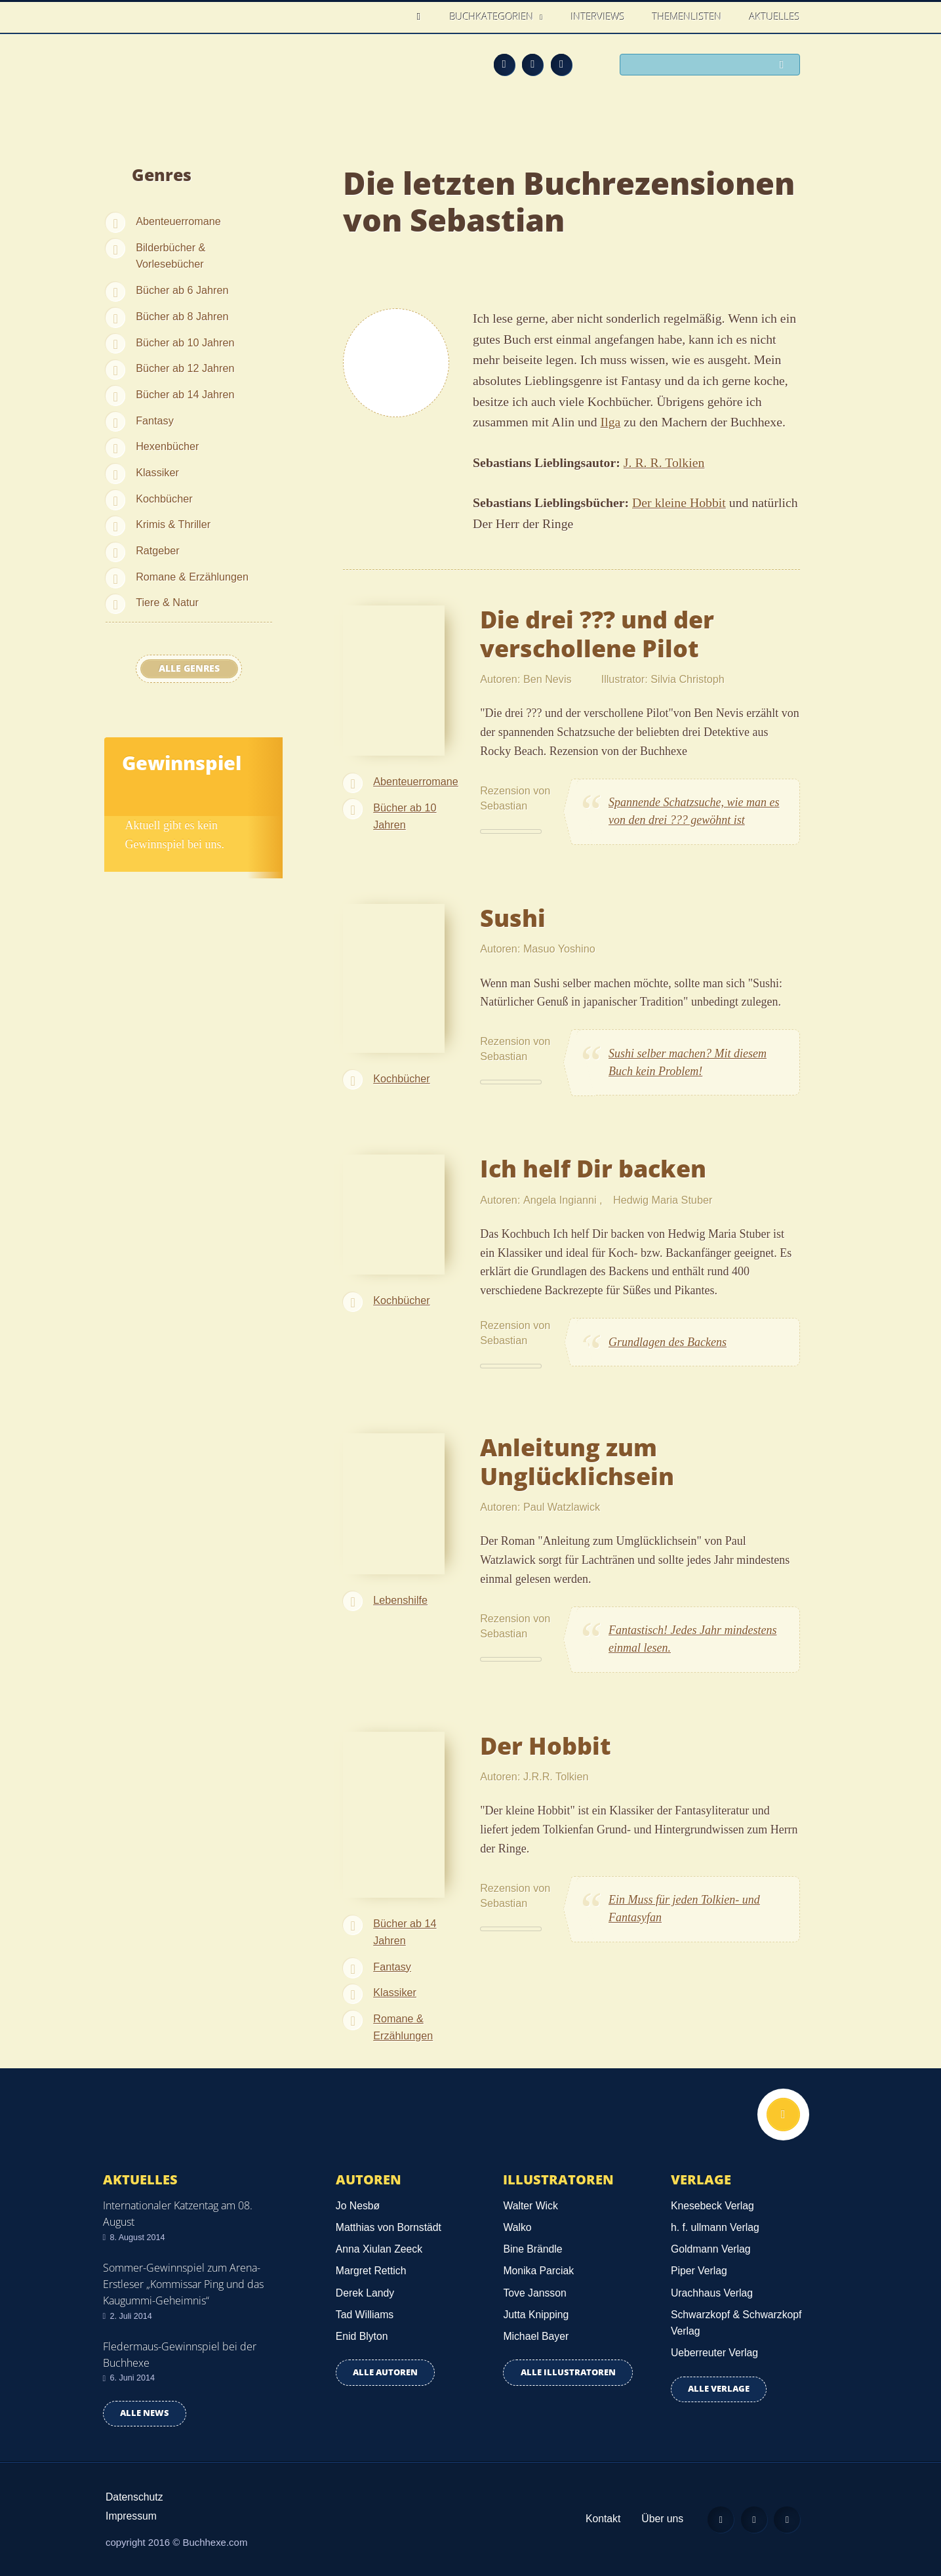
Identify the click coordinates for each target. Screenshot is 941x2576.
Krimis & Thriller (173, 524)
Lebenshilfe (400, 1600)
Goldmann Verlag (711, 2249)
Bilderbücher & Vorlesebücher (170, 255)
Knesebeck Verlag (712, 2205)
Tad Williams (364, 2314)
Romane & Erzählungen (192, 577)
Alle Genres (189, 668)
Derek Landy (365, 2293)
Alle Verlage (719, 2388)
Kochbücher (164, 498)
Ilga (611, 422)
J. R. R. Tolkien (664, 462)
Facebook (532, 64)
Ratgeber (158, 550)
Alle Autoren (385, 2372)
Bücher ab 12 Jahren (185, 368)
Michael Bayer (536, 2336)
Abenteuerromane (178, 221)
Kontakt (602, 2518)
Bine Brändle (532, 2249)
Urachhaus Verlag (712, 2293)
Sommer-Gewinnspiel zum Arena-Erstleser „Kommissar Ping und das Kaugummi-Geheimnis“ (183, 2284)
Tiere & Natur (167, 602)
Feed (504, 64)
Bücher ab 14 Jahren (185, 394)
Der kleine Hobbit (679, 502)
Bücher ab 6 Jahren (182, 290)
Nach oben (783, 2115)
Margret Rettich (371, 2270)
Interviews (598, 16)
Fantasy (155, 420)
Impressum (131, 2516)
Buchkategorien (493, 16)
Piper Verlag (699, 2270)
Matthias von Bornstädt (388, 2227)
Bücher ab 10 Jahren (185, 342)
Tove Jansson (534, 2293)
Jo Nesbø (358, 2205)
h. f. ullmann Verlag (715, 2227)
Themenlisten (687, 16)
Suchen (785, 65)
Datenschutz (134, 2497)
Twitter (561, 64)
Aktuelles (775, 16)
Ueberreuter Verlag (714, 2352)
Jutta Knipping (536, 2314)
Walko (517, 2227)
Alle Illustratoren (568, 2372)
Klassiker (157, 472)
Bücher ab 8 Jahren (182, 316)
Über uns (662, 2518)
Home (422, 17)
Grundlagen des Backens (668, 1342)
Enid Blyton (362, 2336)
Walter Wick (530, 2205)
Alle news (144, 2413)
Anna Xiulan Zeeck (379, 2249)
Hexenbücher (167, 446)
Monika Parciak (538, 2270)
